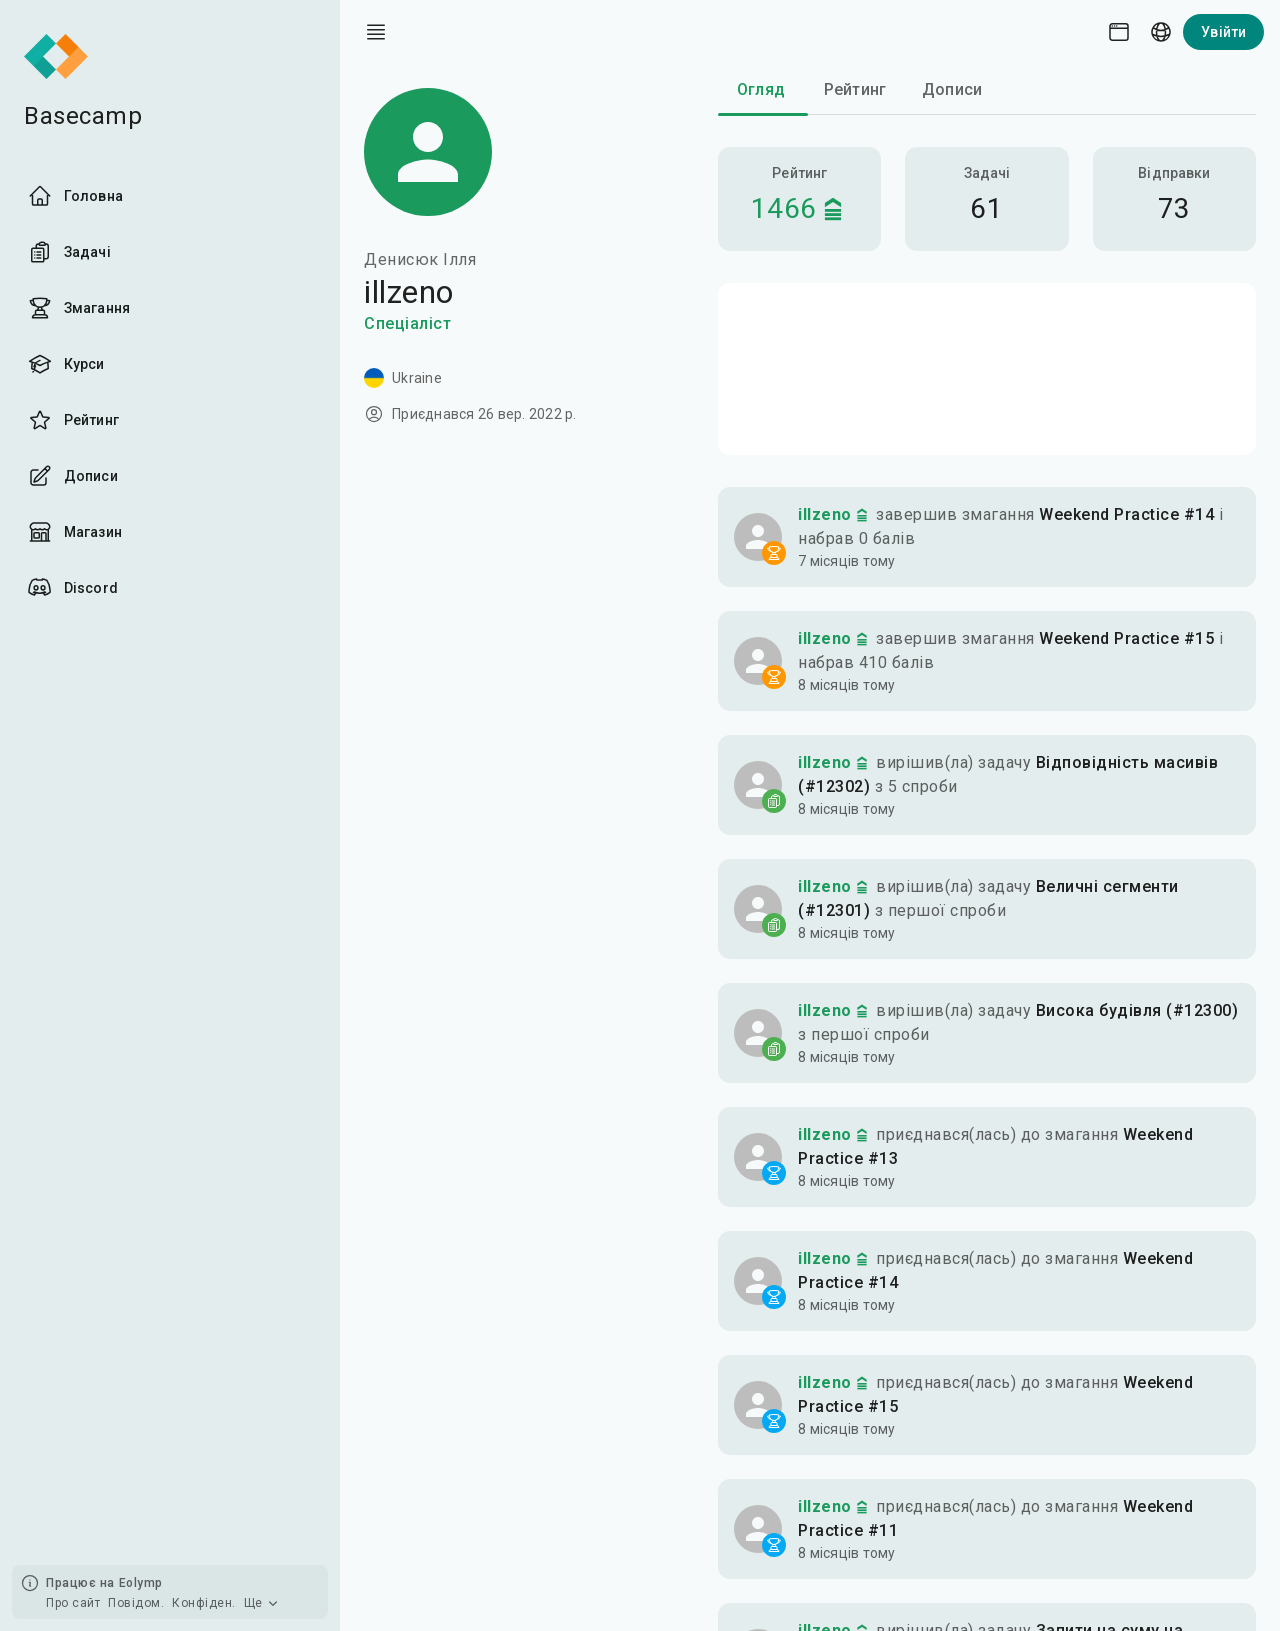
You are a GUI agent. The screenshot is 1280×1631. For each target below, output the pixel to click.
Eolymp (141, 1583)
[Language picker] (1161, 32)
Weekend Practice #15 (1126, 638)
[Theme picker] (1119, 32)
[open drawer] (376, 32)
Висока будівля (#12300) (1137, 1010)
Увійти (1223, 32)
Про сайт (73, 1603)
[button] (987, 537)
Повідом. (136, 1603)
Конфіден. (204, 1603)
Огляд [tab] (761, 89)
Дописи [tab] (952, 89)
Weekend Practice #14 (1126, 514)
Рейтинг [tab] (855, 89)
